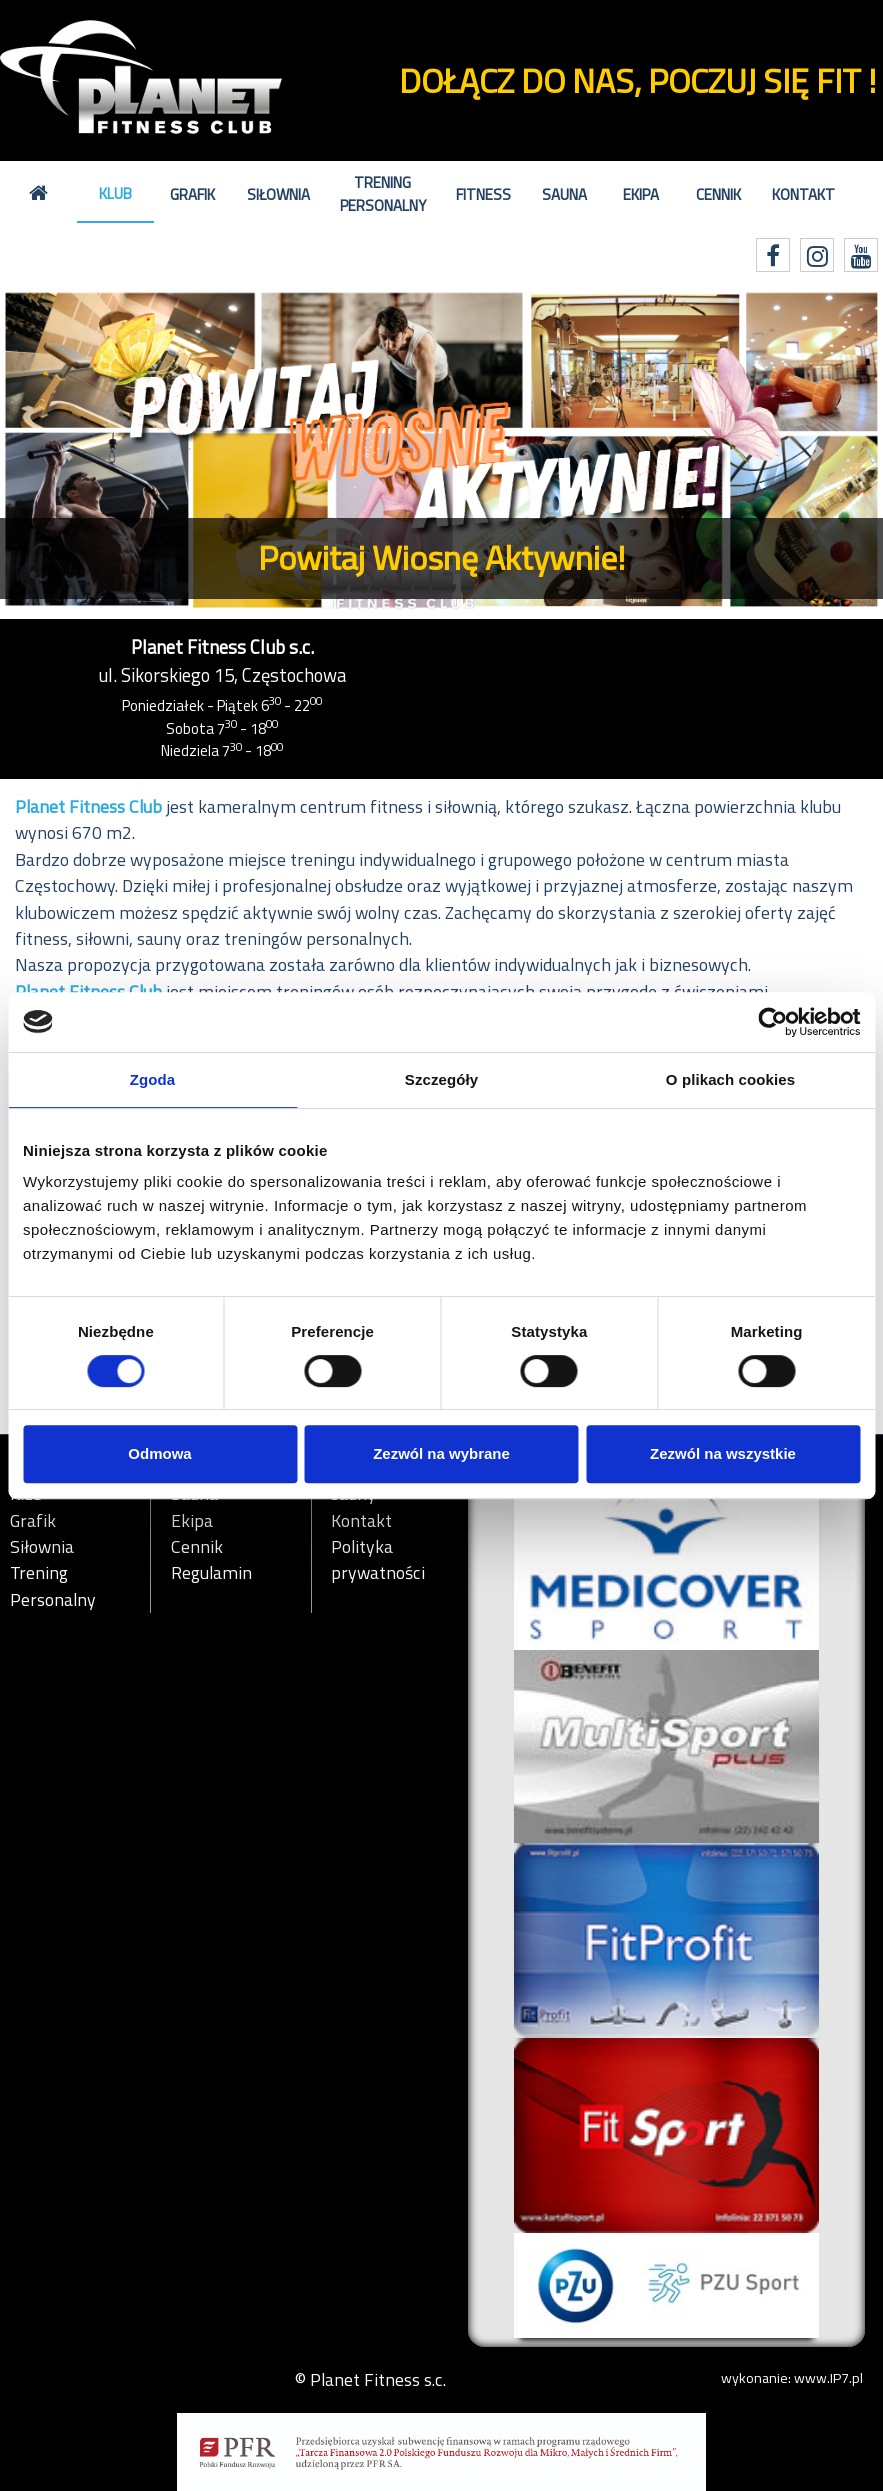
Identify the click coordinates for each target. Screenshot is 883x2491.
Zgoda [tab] (153, 1079)
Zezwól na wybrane (441, 1453)
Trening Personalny (383, 194)
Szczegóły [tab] (441, 1079)
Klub (115, 193)
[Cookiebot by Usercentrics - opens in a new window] (772, 1022)
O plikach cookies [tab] (730, 1079)
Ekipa (641, 194)
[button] (66, 451)
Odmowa (159, 1453)
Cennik (718, 194)
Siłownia (278, 194)
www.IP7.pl (828, 2377)
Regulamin (211, 1573)
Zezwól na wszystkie (723, 1453)
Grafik (192, 194)
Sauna (564, 194)
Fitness (483, 194)
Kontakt (803, 194)
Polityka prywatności (378, 1560)
